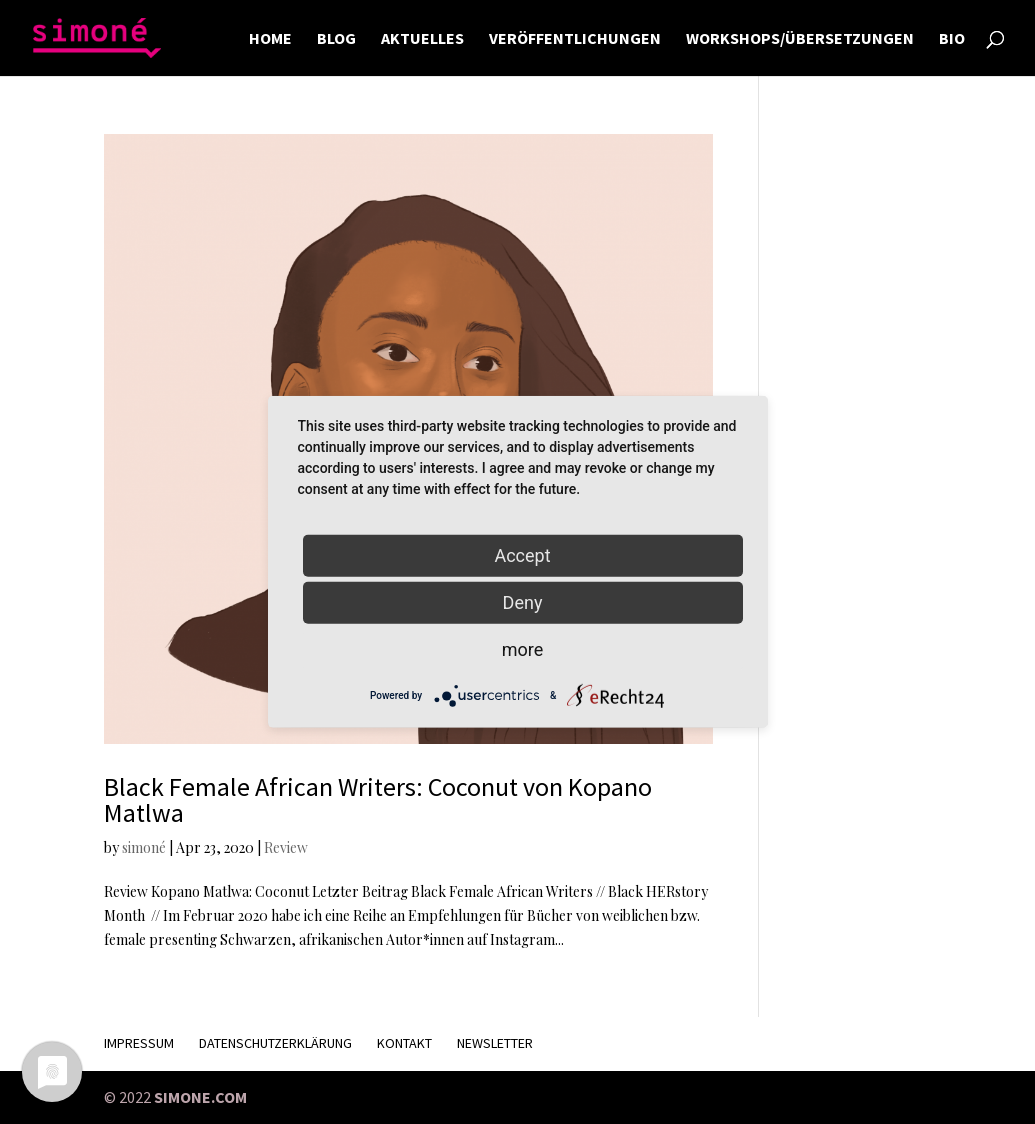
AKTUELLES (422, 39)
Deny (523, 602)
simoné (144, 847)
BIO (952, 39)
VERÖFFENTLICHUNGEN (575, 39)
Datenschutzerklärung (275, 1043)
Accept (522, 555)
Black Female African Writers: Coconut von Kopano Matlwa (378, 799)
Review (286, 847)
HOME (270, 39)
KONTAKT (404, 1043)
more (523, 649)
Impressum (139, 1043)
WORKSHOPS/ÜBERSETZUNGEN (800, 39)
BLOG (336, 39)
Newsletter (495, 1043)
